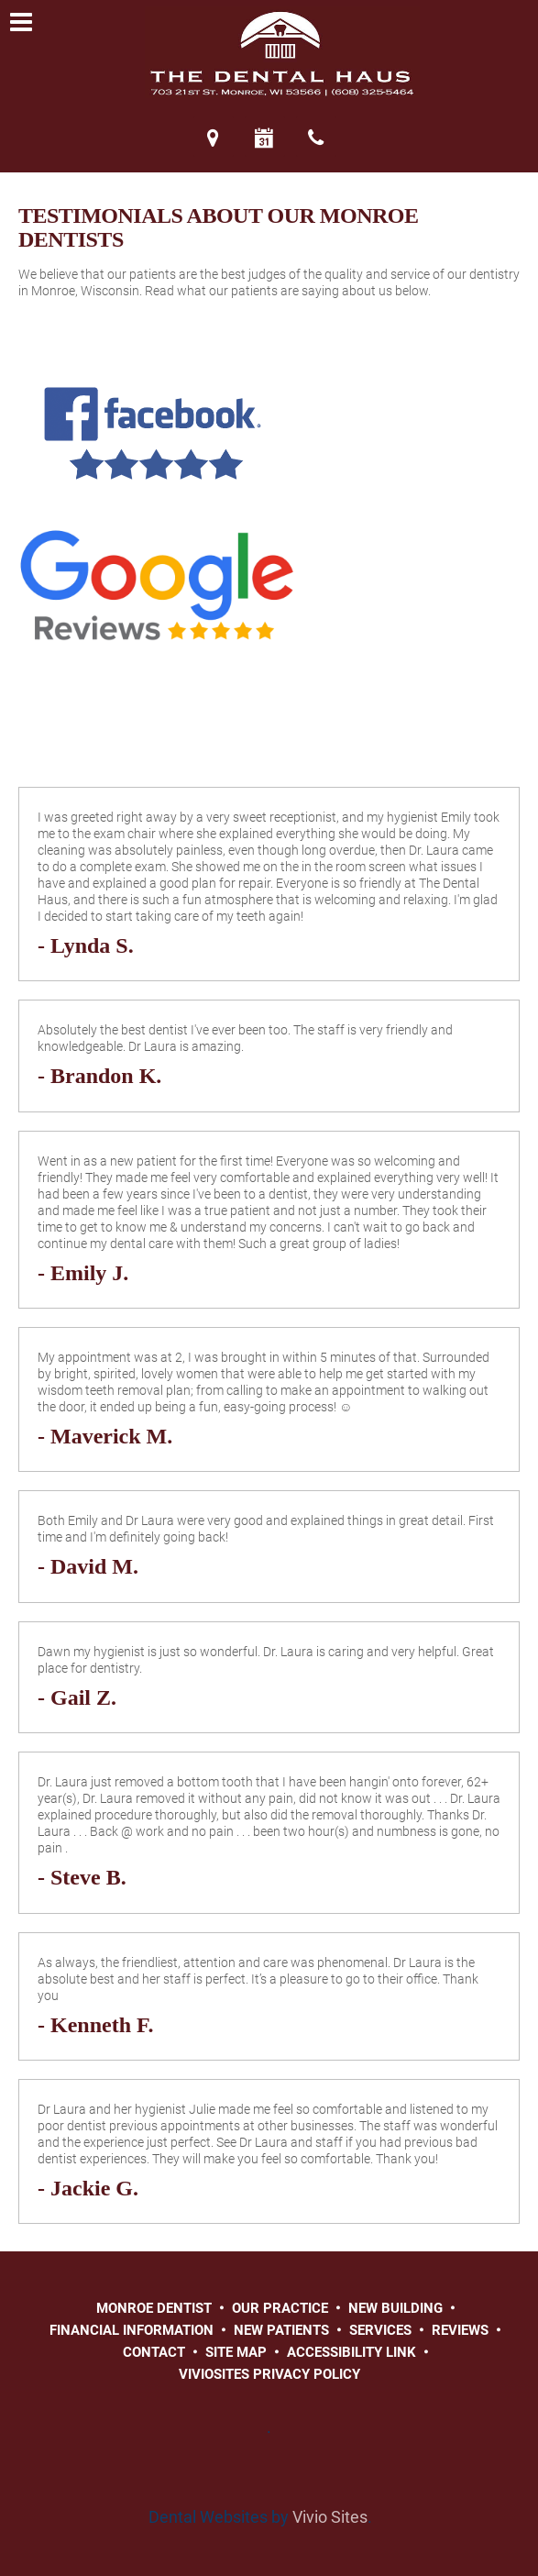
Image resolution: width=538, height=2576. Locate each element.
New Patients (281, 2330)
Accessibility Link (351, 2352)
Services (380, 2330)
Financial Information (131, 2330)
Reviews (460, 2330)
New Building (395, 2308)
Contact (154, 2352)
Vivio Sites (330, 2516)
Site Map (236, 2352)
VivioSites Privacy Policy (269, 2374)
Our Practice (280, 2308)
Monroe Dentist (154, 2308)
